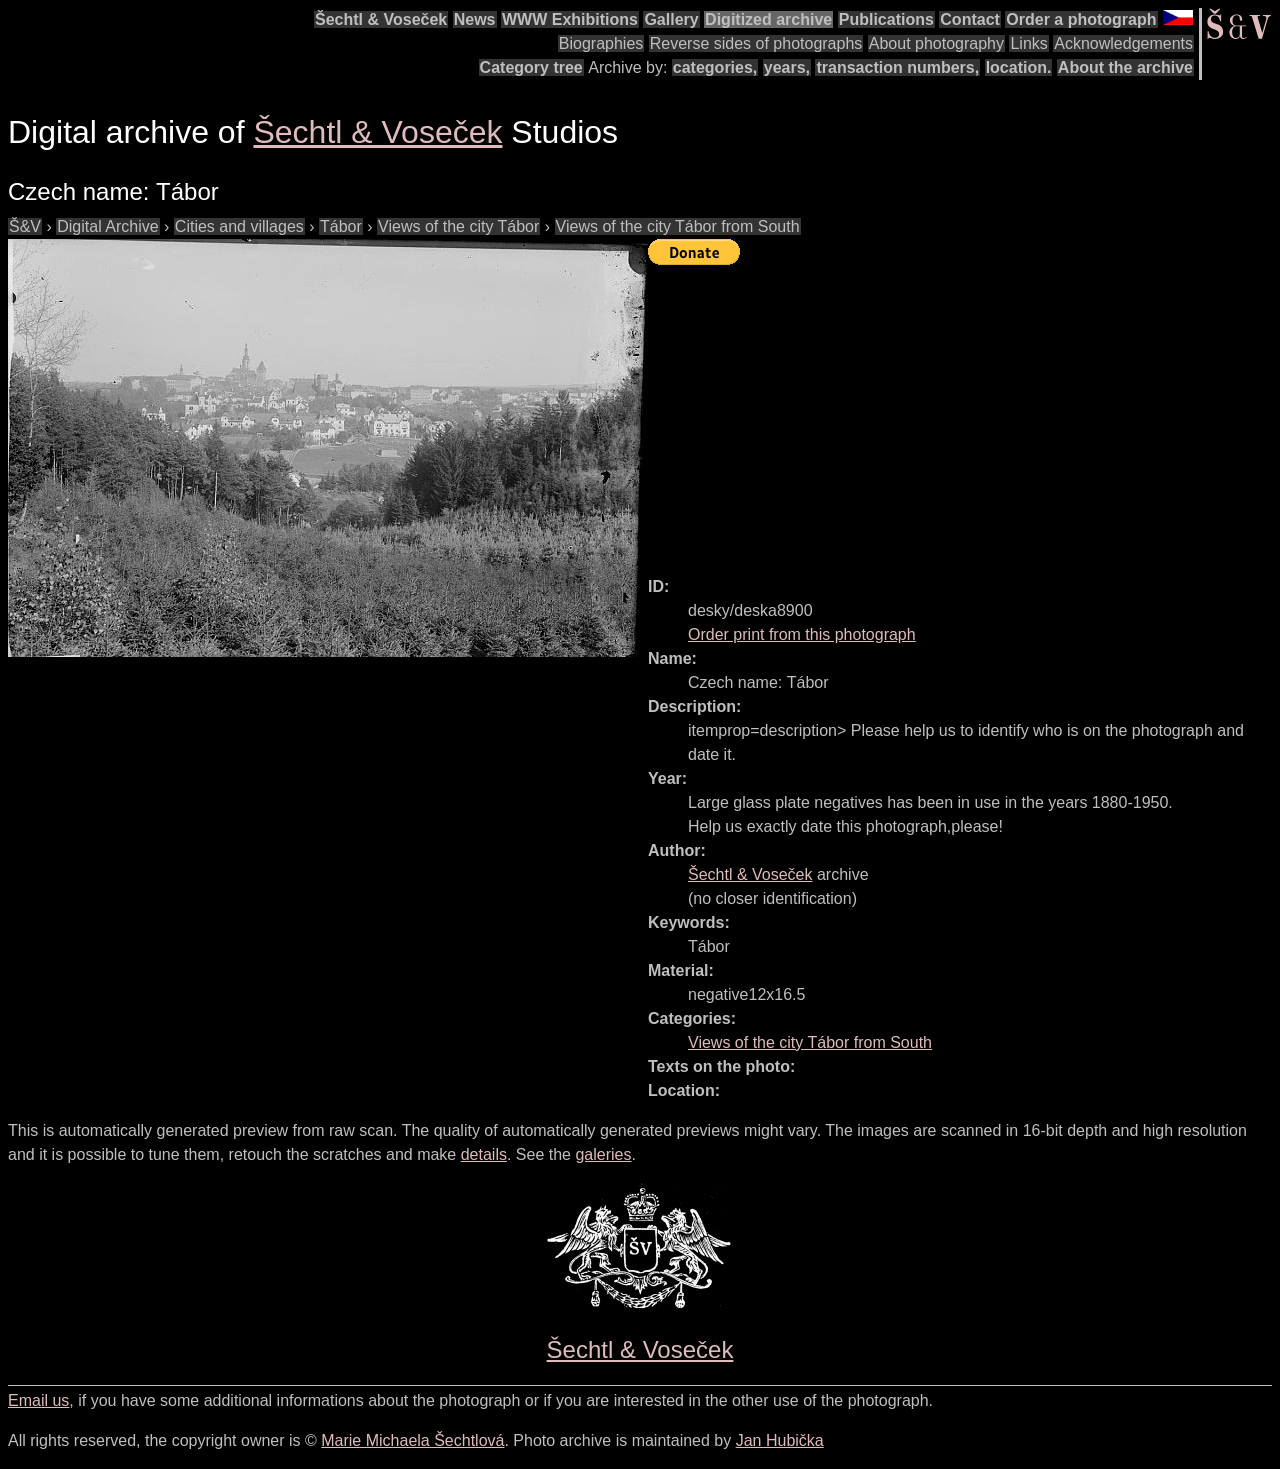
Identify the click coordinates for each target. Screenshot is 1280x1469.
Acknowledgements (1123, 43)
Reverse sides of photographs (756, 43)
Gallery (671, 19)
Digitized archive (768, 19)
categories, (715, 67)
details (484, 1154)
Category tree (531, 67)
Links (1028, 43)
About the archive (1125, 67)
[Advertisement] (964, 412)
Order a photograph (1081, 19)
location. (1019, 67)
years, (787, 67)
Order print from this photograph (802, 634)
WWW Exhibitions (570, 19)
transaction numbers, (897, 67)
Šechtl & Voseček (381, 19)
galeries (603, 1154)
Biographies (601, 43)
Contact (970, 19)
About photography (936, 43)
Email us (38, 1400)
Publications (886, 19)
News (475, 19)
